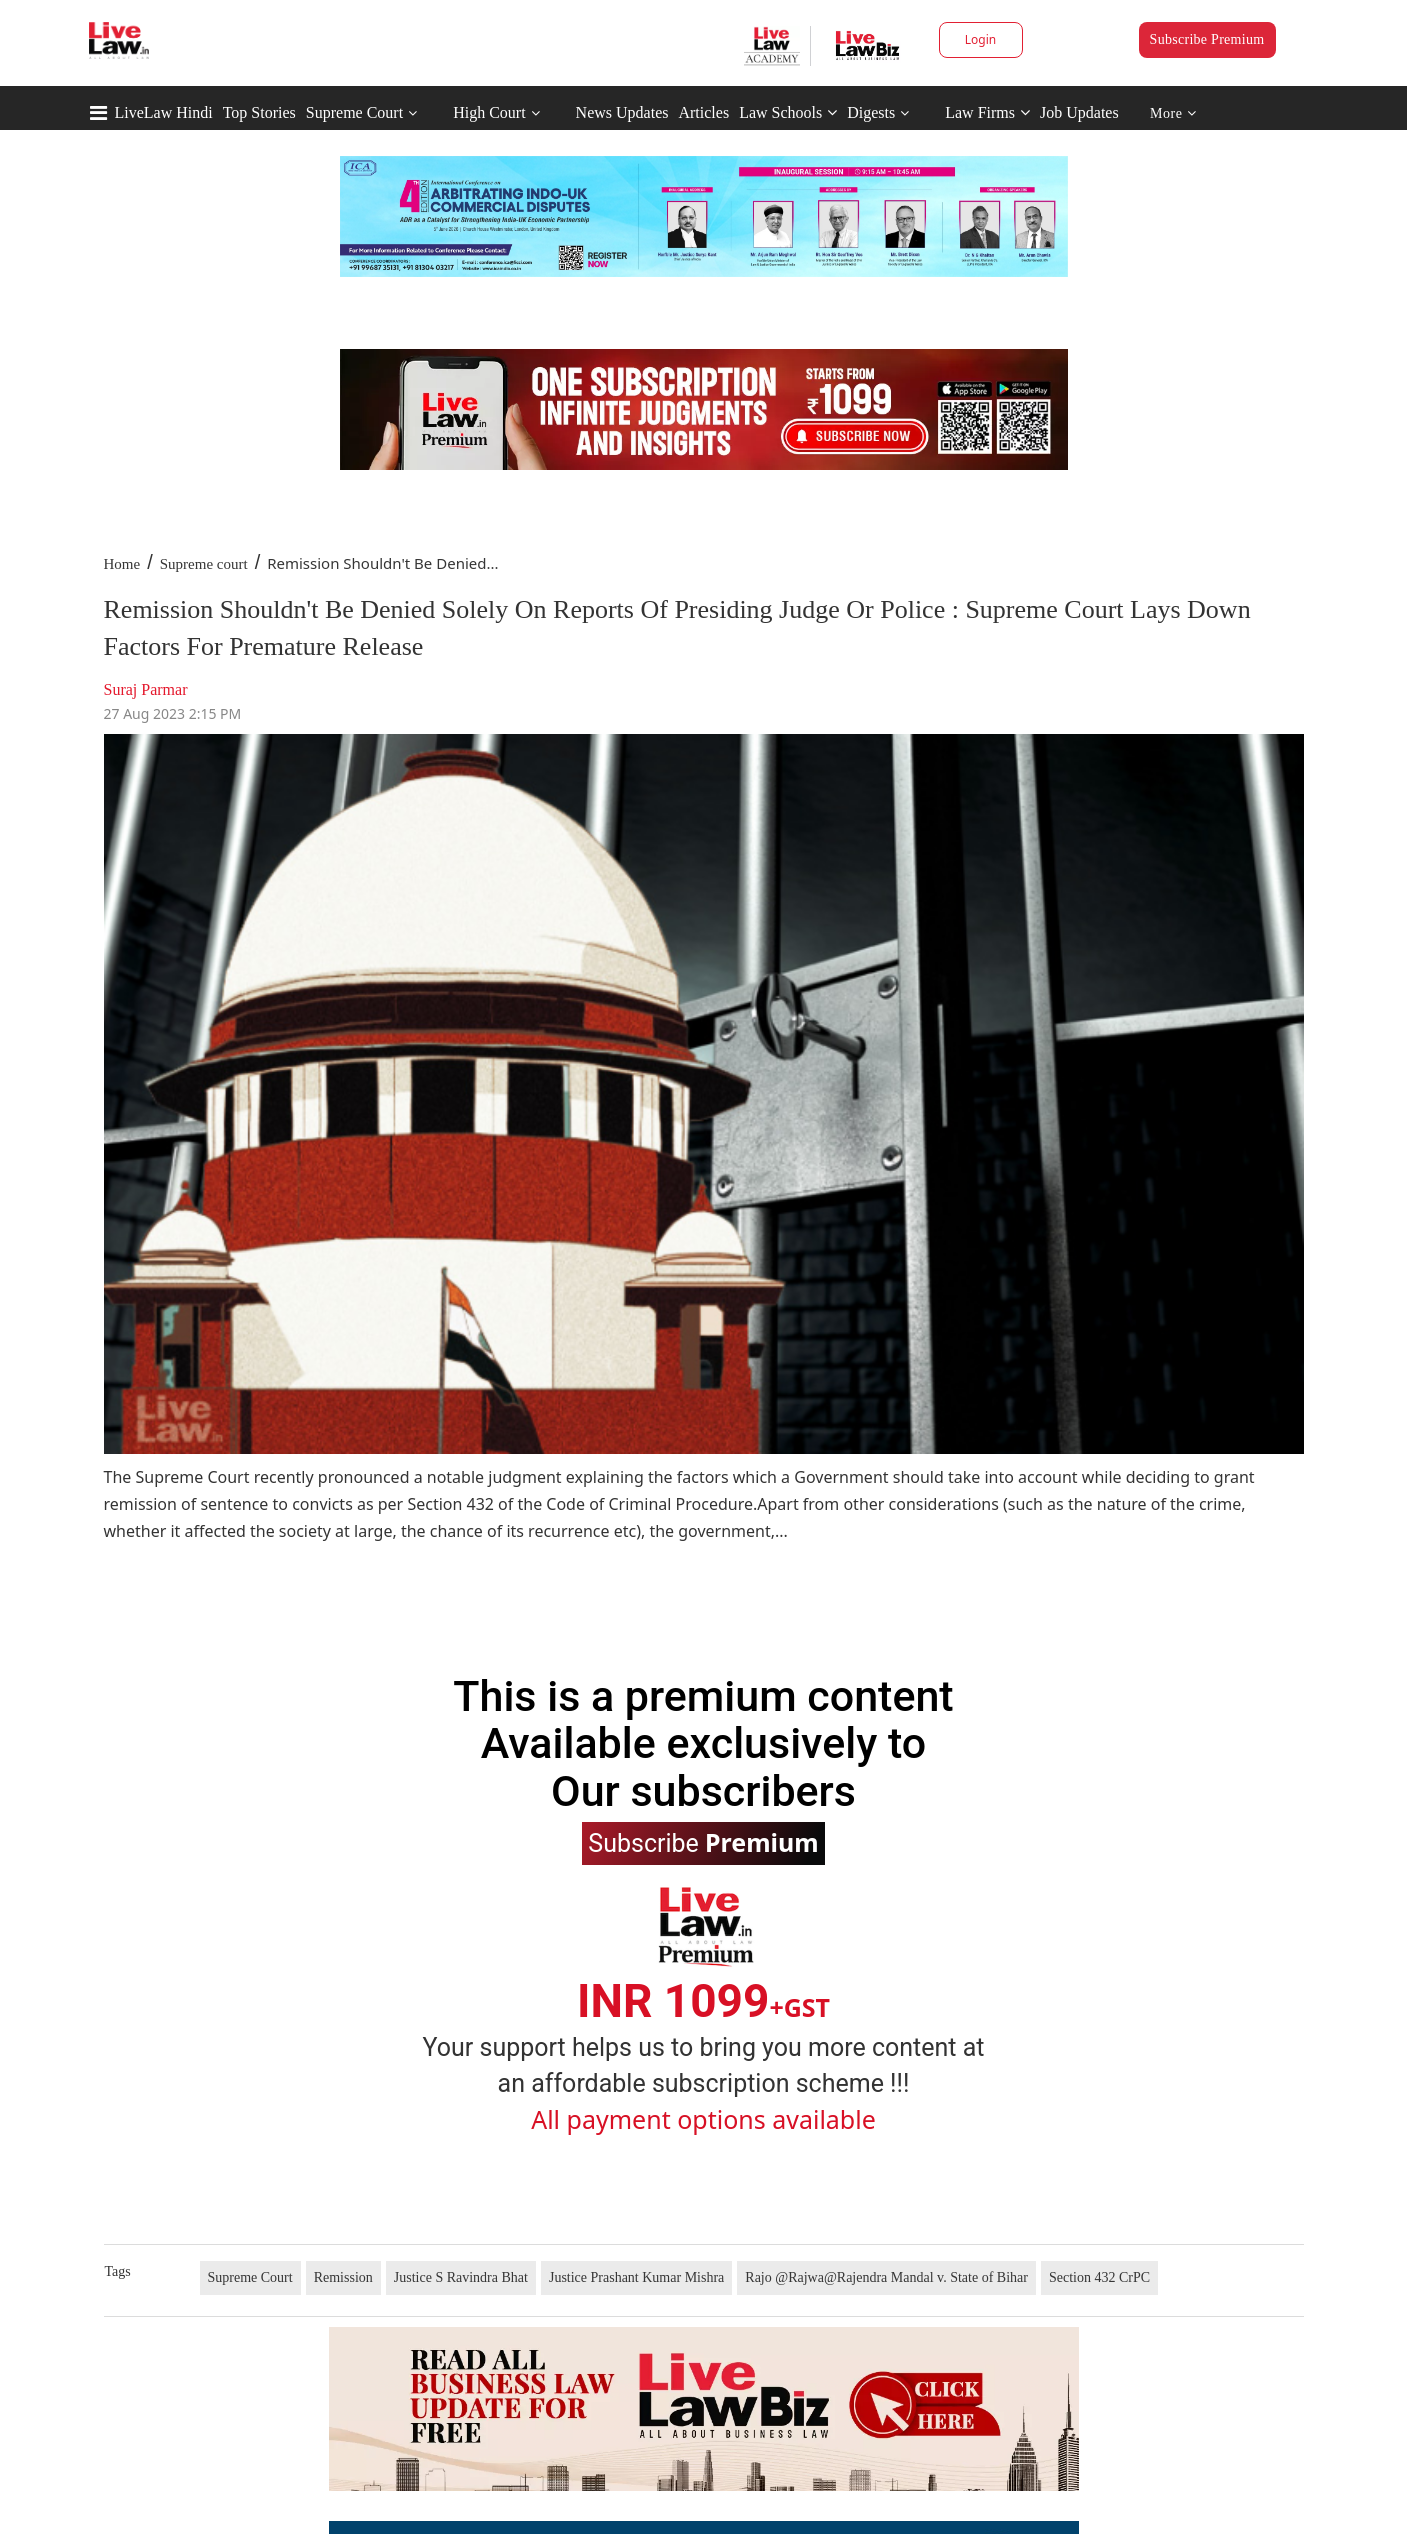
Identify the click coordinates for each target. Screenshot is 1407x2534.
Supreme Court (354, 112)
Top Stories (259, 112)
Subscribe (703, 1842)
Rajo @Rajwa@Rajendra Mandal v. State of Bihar (886, 2277)
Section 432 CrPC (1099, 2277)
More (1173, 113)
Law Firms (987, 112)
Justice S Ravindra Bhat (461, 2277)
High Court (489, 112)
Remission (343, 2277)
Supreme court (204, 564)
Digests (871, 112)
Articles (703, 112)
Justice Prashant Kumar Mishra (636, 2277)
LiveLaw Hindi (164, 112)
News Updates (622, 112)
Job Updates (1079, 112)
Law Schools (788, 112)
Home (122, 564)
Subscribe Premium (1207, 39)
